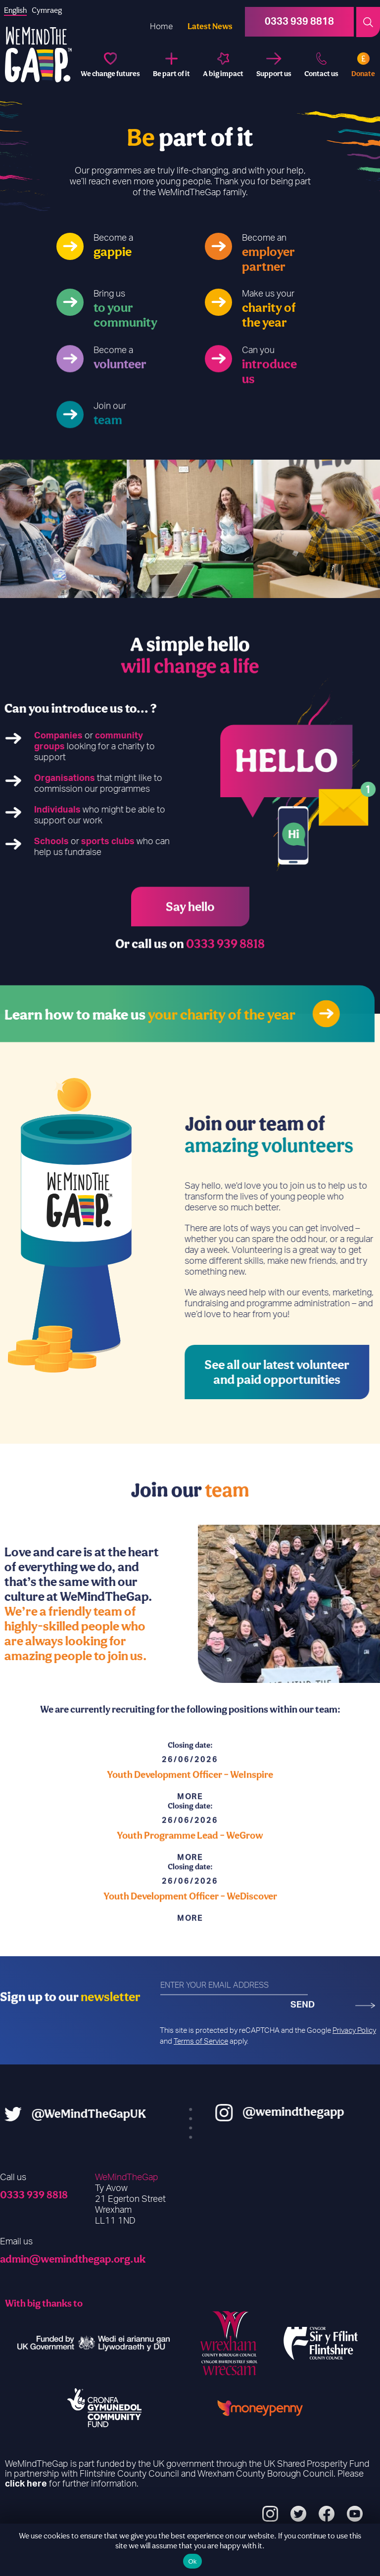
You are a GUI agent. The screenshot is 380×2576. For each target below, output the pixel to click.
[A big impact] (223, 64)
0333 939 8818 (34, 2194)
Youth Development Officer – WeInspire (190, 1803)
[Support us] (273, 64)
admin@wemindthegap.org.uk (72, 2258)
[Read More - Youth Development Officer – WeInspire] (190, 1825)
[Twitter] (298, 2515)
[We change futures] (110, 64)
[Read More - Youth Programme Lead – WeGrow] (190, 1886)
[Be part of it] (171, 64)
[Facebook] (326, 2515)
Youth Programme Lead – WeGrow (190, 1864)
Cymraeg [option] (47, 10)
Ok (192, 2561)
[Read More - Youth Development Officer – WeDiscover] (190, 1947)
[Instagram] (270, 2515)
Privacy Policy (354, 2030)
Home (161, 26)
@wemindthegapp (322, 2111)
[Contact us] (321, 64)
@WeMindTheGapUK (60, 2113)
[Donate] (363, 64)
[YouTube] (355, 2515)
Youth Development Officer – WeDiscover (190, 1925)
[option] (63, 529)
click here (26, 2484)
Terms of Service (201, 2041)
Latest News (210, 26)
